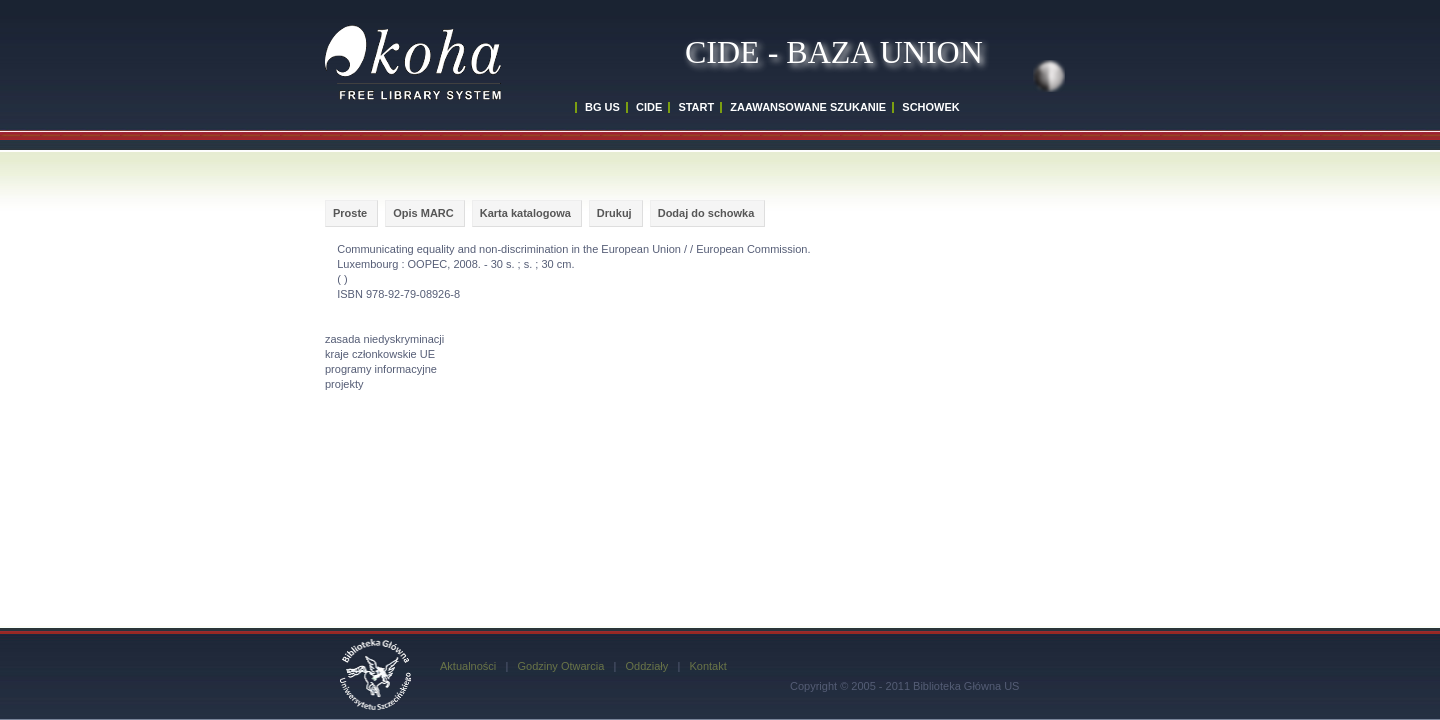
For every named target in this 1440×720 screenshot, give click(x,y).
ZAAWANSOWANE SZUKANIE (808, 107)
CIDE (649, 107)
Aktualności (468, 666)
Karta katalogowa (525, 213)
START (696, 107)
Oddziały (646, 666)
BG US (602, 107)
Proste (350, 213)
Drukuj (614, 213)
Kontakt (707, 666)
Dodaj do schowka (706, 213)
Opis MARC (423, 213)
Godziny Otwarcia (560, 666)
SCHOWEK (930, 107)
